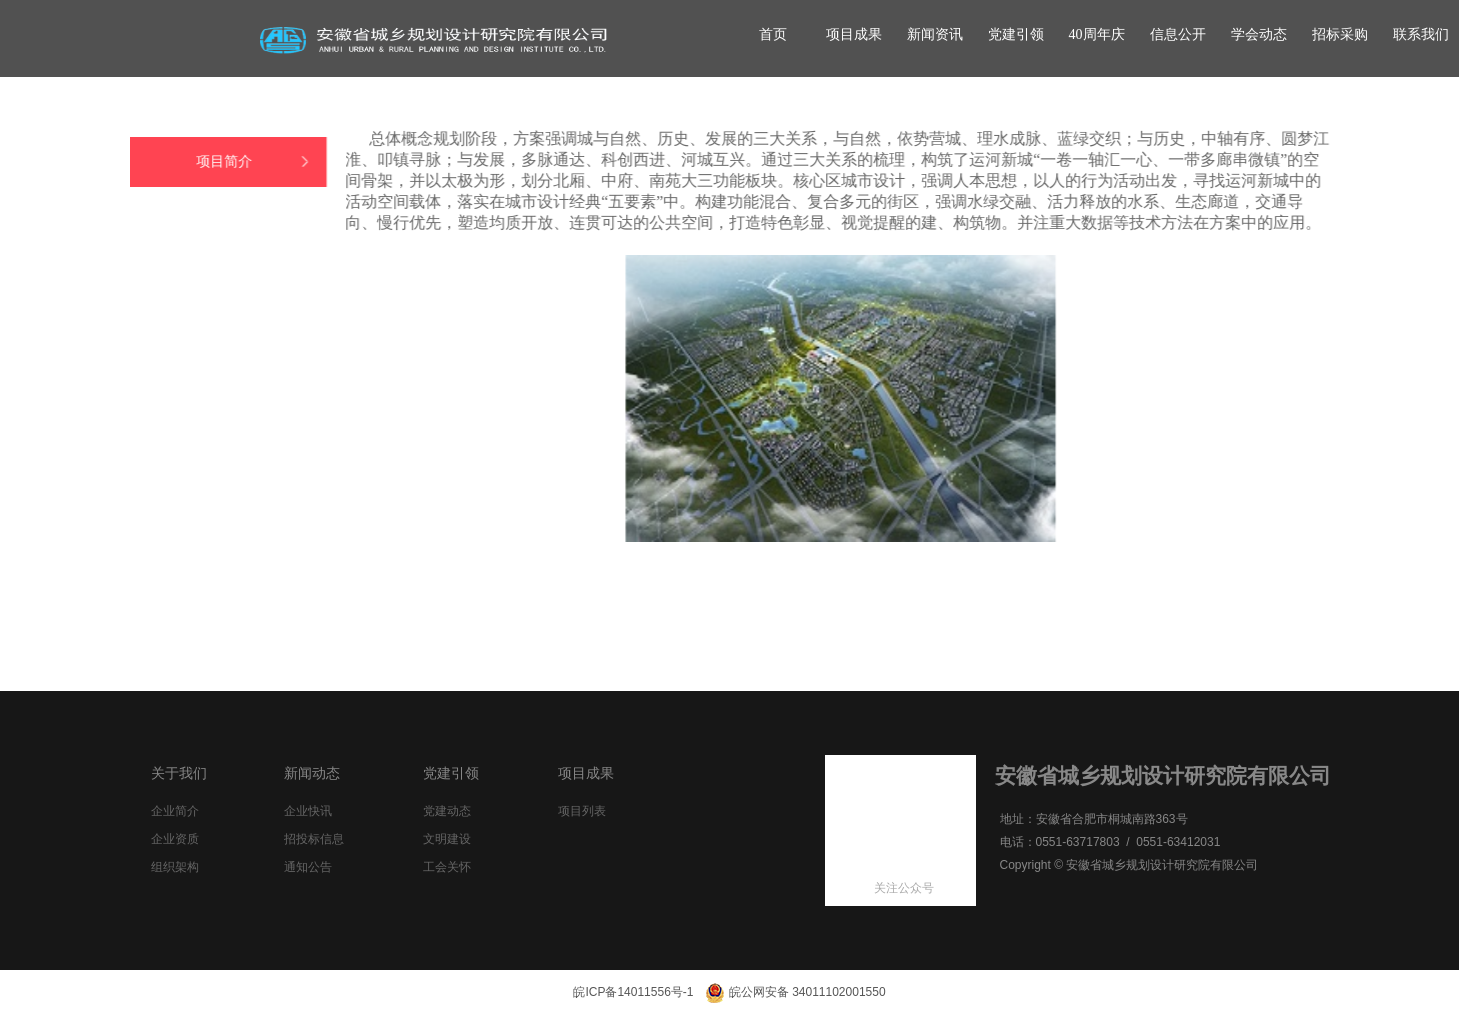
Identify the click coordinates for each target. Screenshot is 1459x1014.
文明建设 (447, 839)
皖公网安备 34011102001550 (795, 992)
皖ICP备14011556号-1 (633, 992)
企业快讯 (308, 811)
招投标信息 (314, 839)
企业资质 (175, 839)
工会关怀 (447, 867)
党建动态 (447, 811)
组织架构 (175, 867)
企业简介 (175, 811)
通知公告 (308, 867)
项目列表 (582, 811)
